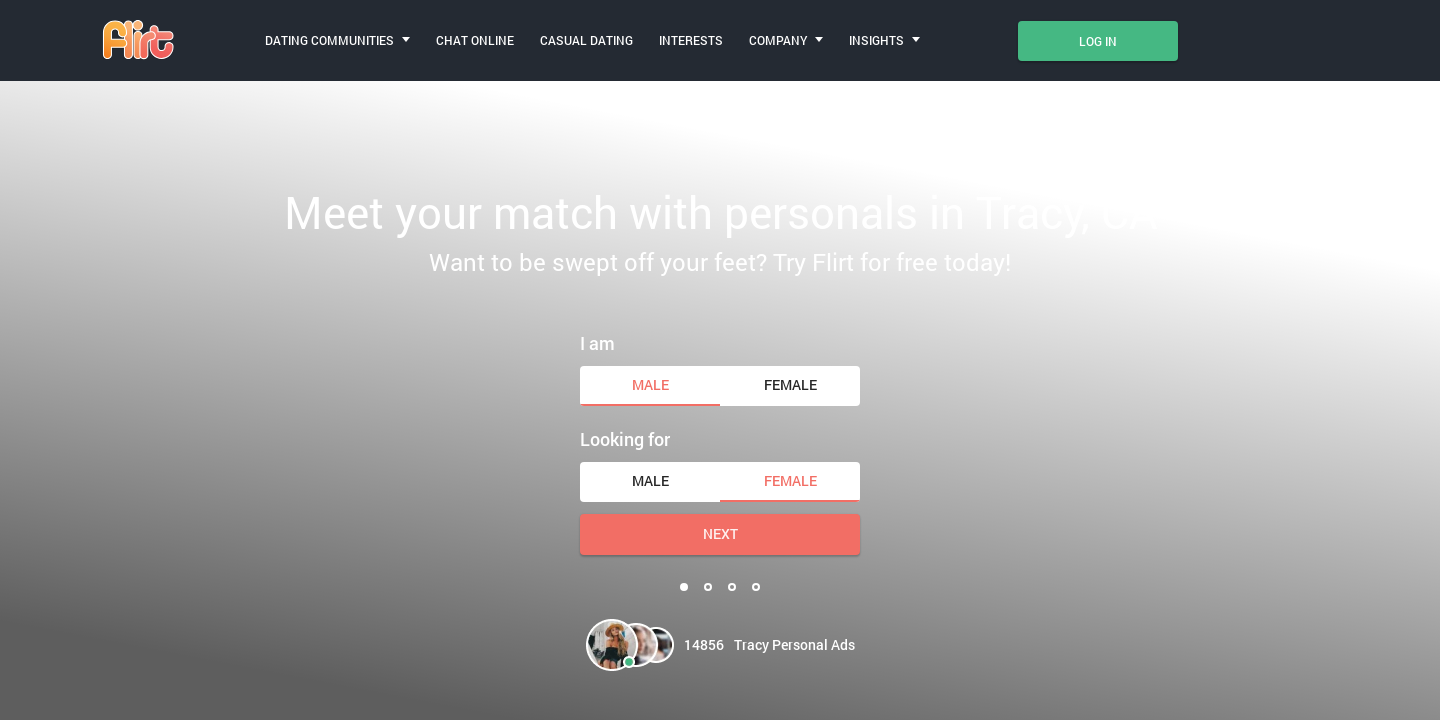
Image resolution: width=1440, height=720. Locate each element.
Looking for (625, 439)
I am (597, 343)
